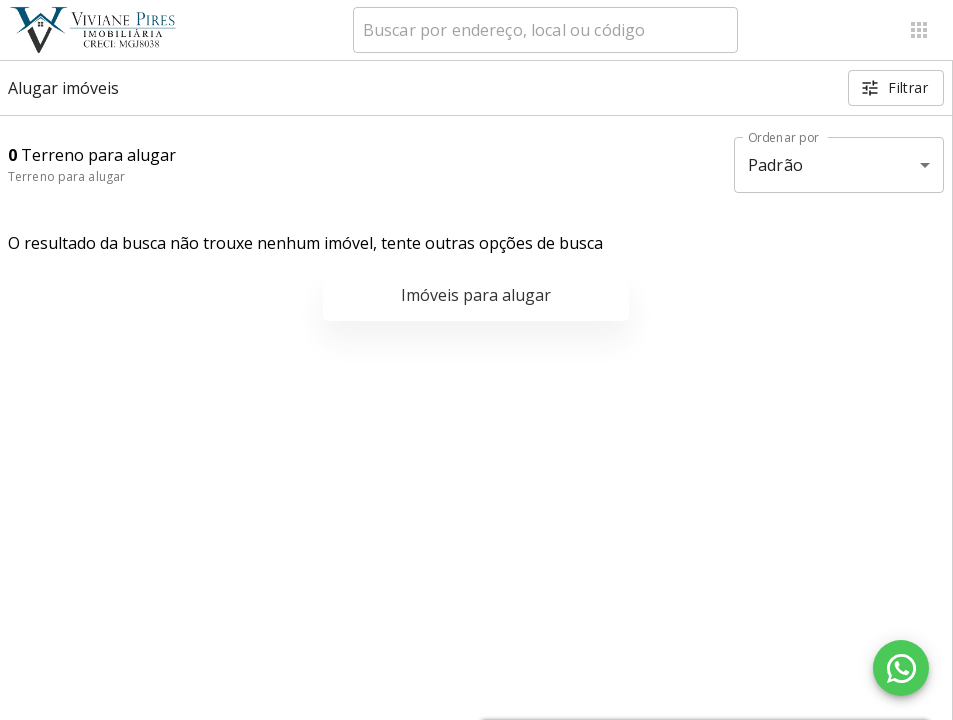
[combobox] (545, 30)
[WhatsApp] (901, 668)
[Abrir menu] (919, 30)
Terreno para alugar (66, 176)
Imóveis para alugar (476, 295)
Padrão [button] (775, 165)
